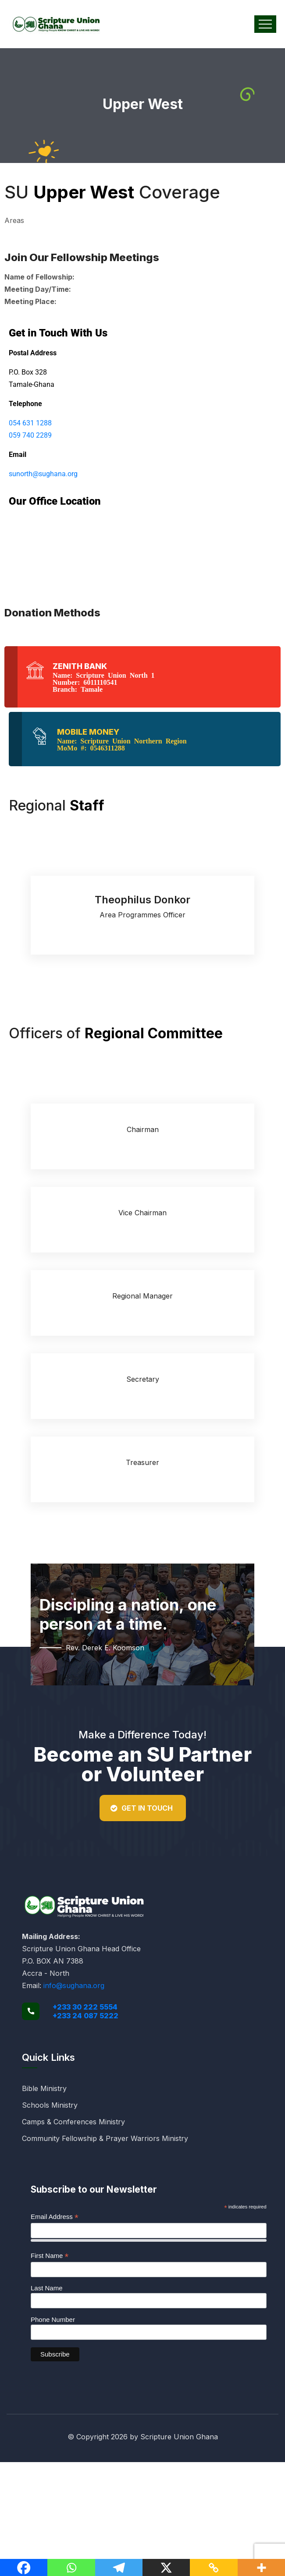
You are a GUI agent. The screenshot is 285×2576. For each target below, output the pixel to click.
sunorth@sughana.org (43, 474)
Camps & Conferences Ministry (73, 2121)
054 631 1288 (30, 423)
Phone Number (53, 2319)
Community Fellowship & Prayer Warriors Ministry (105, 2138)
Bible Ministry (44, 2088)
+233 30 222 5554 (85, 2007)
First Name (49, 2256)
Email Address (54, 2217)
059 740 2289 (30, 435)
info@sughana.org (73, 1985)
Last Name (47, 2288)
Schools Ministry (50, 2105)
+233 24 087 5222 (85, 2015)
